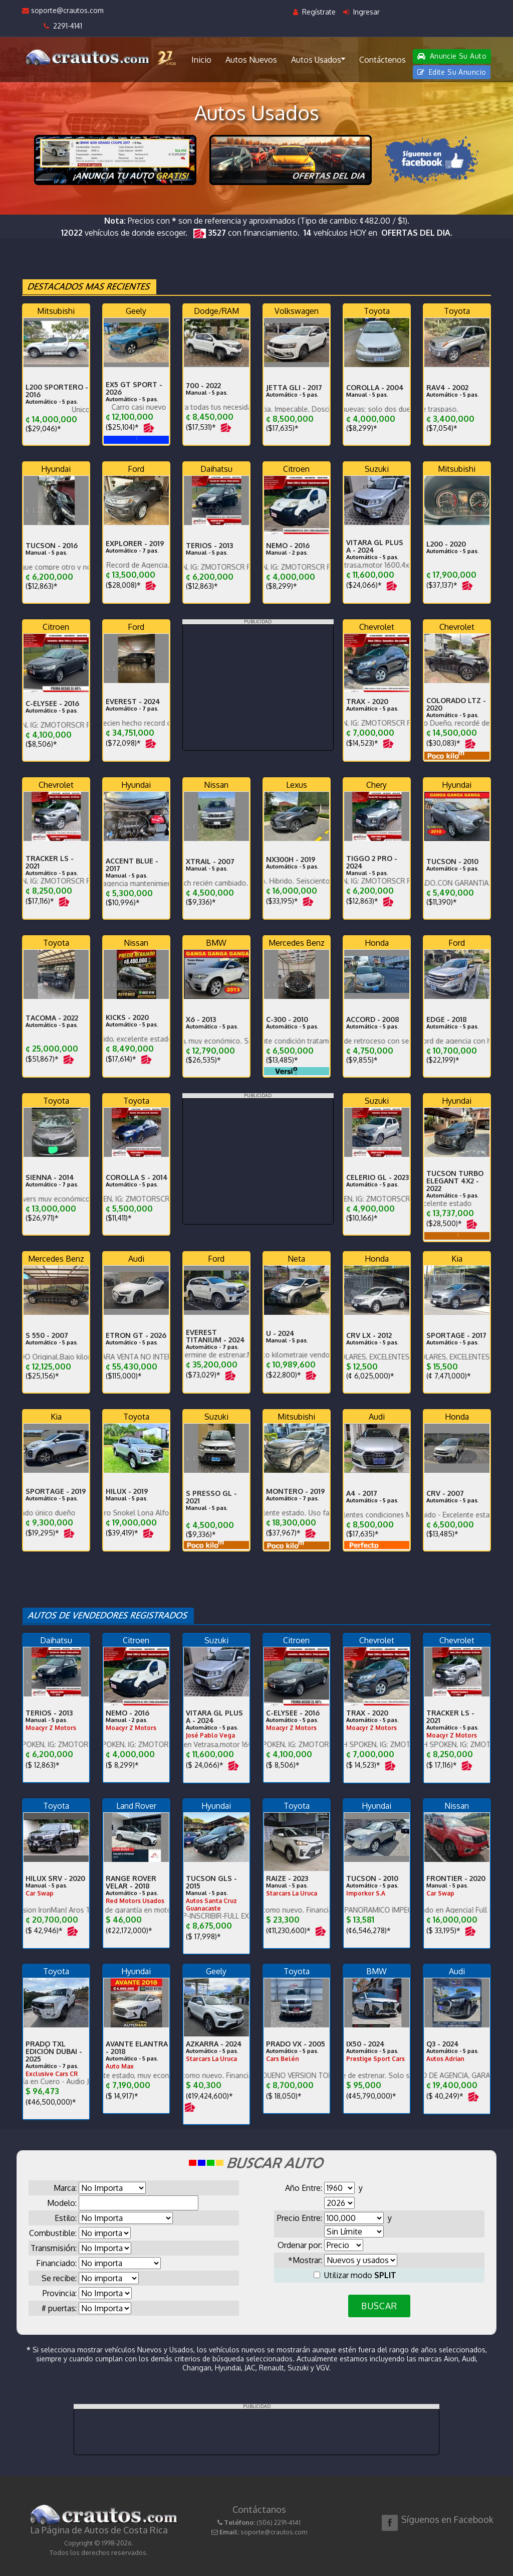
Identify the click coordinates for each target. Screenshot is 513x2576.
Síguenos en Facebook (447, 2519)
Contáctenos (382, 60)
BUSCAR (379, 2305)
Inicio (201, 60)
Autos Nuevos (251, 60)
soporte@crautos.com (63, 10)
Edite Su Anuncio (451, 72)
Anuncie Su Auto (451, 56)
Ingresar (361, 12)
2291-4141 (63, 26)
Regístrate (314, 12)
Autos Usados (318, 59)
